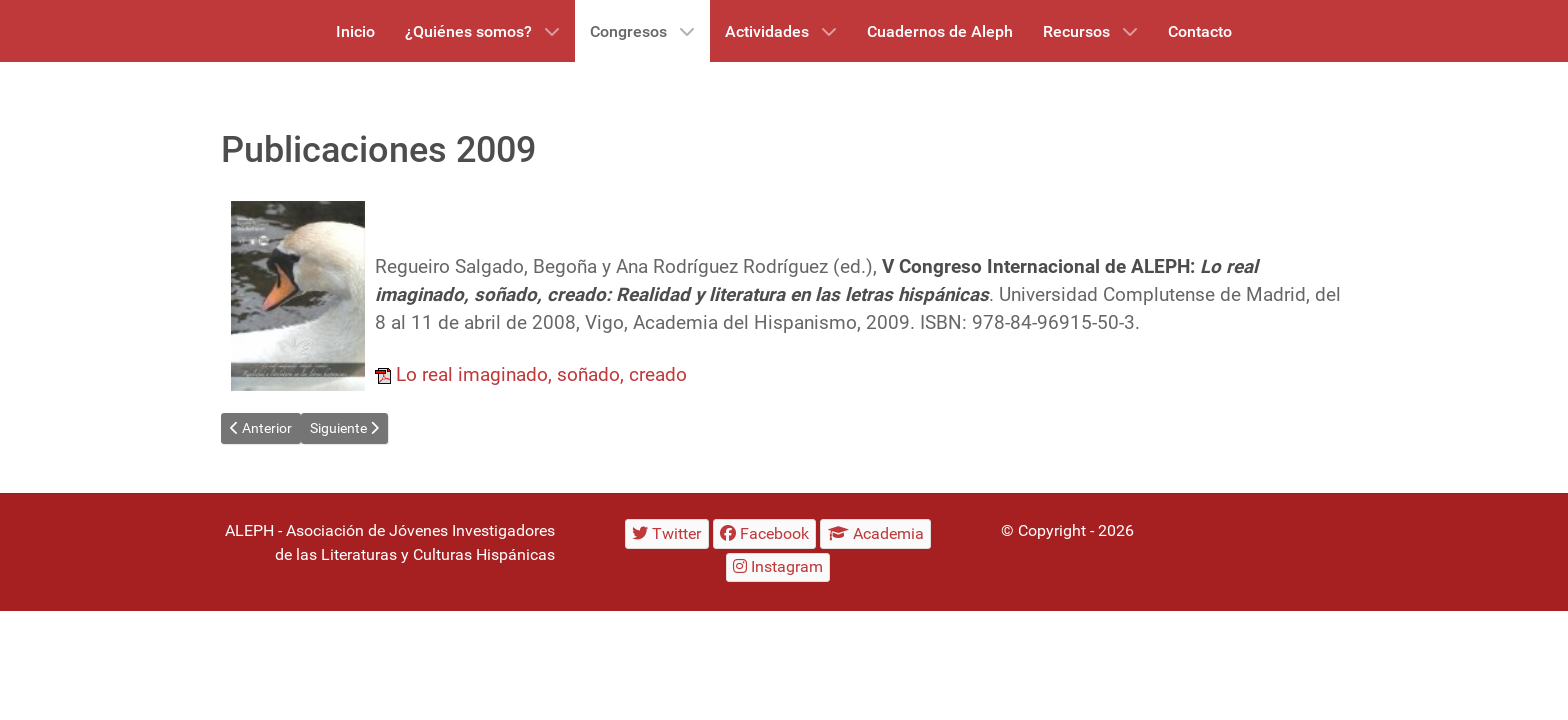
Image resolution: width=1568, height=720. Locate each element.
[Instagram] (778, 567)
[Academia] (875, 533)
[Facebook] (765, 533)
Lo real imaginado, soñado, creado (541, 375)
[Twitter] (667, 533)
